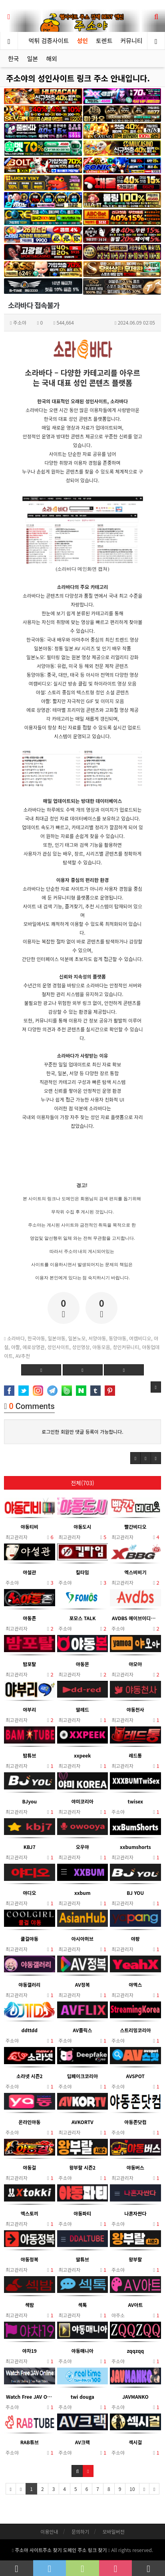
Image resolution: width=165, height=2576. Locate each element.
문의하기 (80, 2531)
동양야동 (117, 1338)
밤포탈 (29, 1664)
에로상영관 (34, 1346)
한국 (13, 58)
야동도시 (82, 1526)
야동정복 (29, 2259)
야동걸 (29, 2167)
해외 (51, 58)
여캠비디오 (140, 1338)
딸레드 (82, 1709)
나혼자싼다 (135, 2213)
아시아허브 (82, 1938)
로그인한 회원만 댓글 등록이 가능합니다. (82, 1431)
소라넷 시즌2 (29, 2076)
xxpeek (82, 1755)
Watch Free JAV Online (29, 2396)
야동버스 (135, 2167)
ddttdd (30, 2030)
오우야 (82, 1846)
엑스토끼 (29, 2213)
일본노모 (76, 1338)
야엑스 (135, 1984)
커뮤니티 (133, 40)
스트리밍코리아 (135, 2030)
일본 (32, 58)
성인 (82, 40)
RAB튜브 (29, 2442)
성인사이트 (59, 1346)
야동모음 (101, 1346)
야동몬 (82, 1664)
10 (132, 2488)
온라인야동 (29, 2121)
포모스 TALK (82, 1618)
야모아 (135, 1664)
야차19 (29, 2350)
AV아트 (135, 2304)
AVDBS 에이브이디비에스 (135, 1618)
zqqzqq (135, 2350)
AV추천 (23, 1355)
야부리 (29, 1709)
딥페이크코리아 (82, 2076)
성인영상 (80, 1346)
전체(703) (82, 1483)
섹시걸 (135, 2442)
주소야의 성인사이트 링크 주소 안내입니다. (78, 78)
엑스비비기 (135, 1572)
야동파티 (82, 2213)
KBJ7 (30, 1846)
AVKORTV (82, 2121)
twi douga (82, 2396)
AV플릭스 (82, 2030)
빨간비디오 (135, 1526)
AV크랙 (82, 2442)
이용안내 (49, 2531)
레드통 (135, 1755)
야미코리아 (82, 1801)
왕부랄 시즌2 (82, 2167)
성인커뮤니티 (126, 1346)
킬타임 (82, 1572)
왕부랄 (135, 2259)
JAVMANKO (135, 2396)
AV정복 (82, 1984)
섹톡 (82, 2304)
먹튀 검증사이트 (49, 40)
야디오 (29, 1892)
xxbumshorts (135, 1846)
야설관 (29, 1572)
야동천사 (135, 1709)
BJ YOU (135, 1892)
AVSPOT (135, 2076)
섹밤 (29, 2304)
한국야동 (36, 1338)
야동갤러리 (29, 1984)
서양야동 (97, 1338)
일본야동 (57, 1338)
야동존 (29, 1618)
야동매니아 (82, 2350)
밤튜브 (29, 1755)
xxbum (82, 1892)
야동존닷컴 (135, 2121)
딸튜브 (82, 2259)
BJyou (29, 1801)
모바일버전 (113, 2531)
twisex (135, 1801)
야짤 (15, 1346)
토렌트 (104, 40)
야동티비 (29, 1526)
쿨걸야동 (29, 1938)
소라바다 (16, 1338)
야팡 (135, 1938)
